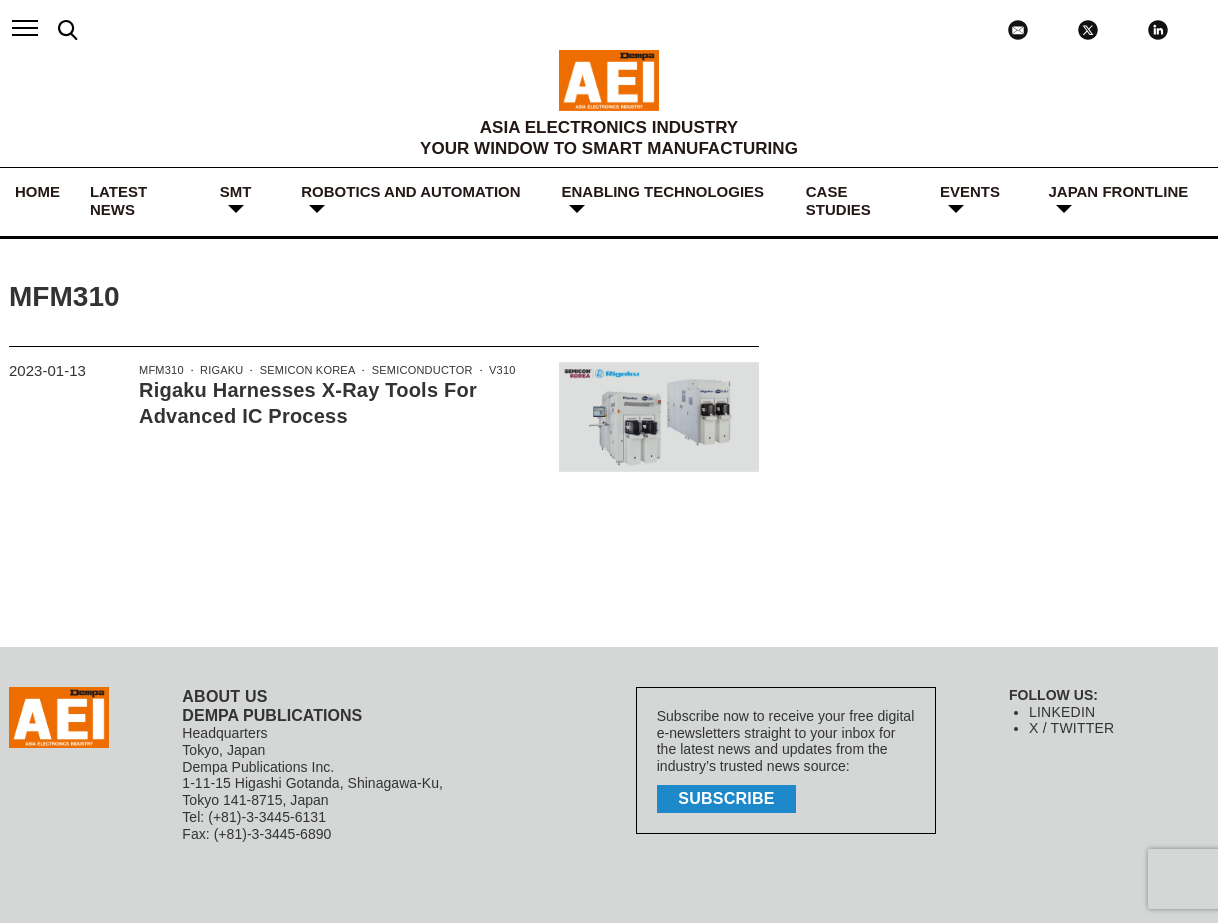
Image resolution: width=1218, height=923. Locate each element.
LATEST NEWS (118, 200)
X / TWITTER (1070, 728)
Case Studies (838, 200)
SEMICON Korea (303, 371)
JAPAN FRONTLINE (1119, 191)
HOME (37, 191)
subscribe (729, 797)
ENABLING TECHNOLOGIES (663, 191)
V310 (493, 371)
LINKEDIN (1061, 712)
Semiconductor (415, 371)
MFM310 (160, 371)
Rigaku (219, 371)
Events (970, 191)
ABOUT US (224, 696)
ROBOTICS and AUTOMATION (410, 191)
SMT (236, 191)
